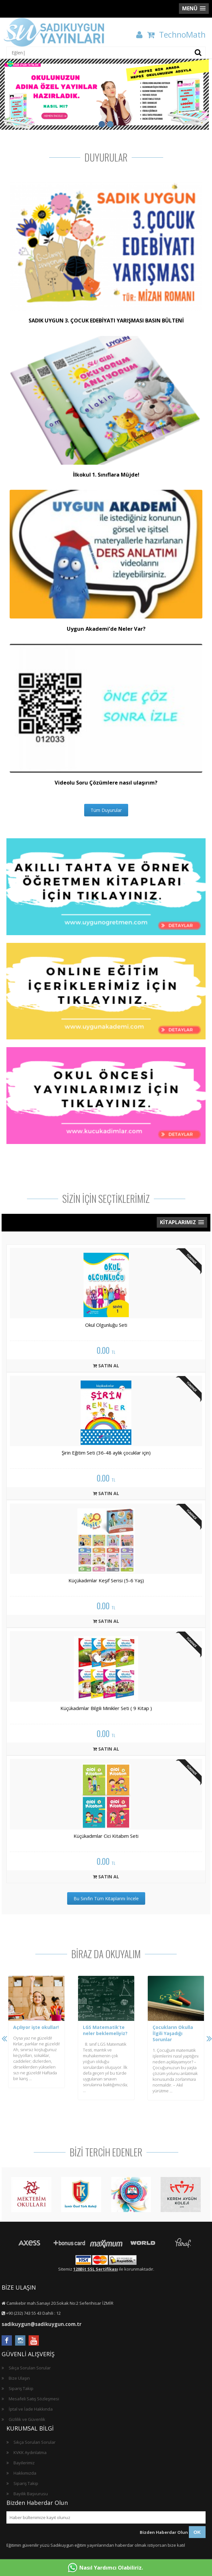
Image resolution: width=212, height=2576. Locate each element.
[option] (106, 94)
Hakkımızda (24, 2473)
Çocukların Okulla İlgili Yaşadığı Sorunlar (173, 2033)
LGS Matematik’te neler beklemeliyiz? (105, 2030)
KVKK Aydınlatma (30, 2452)
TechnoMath (182, 34)
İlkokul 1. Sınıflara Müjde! (106, 474)
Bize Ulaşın (19, 2378)
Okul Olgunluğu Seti (106, 1325)
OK (197, 2532)
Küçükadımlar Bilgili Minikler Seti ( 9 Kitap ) (106, 1708)
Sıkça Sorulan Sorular (30, 2368)
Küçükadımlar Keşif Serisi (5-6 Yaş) (106, 1580)
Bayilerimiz (24, 2463)
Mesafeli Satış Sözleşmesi (34, 2399)
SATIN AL (106, 1365)
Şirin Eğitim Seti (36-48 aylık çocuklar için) (106, 1452)
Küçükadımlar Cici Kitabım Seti (106, 1836)
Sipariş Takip (21, 2388)
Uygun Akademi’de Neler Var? (106, 628)
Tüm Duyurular (106, 810)
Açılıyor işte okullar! (36, 2027)
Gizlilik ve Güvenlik (27, 2419)
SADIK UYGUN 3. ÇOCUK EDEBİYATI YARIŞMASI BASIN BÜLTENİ (106, 320)
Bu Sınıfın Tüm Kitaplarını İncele (106, 1898)
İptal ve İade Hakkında (31, 2409)
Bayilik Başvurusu (30, 2494)
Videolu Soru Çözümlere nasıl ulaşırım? (106, 782)
